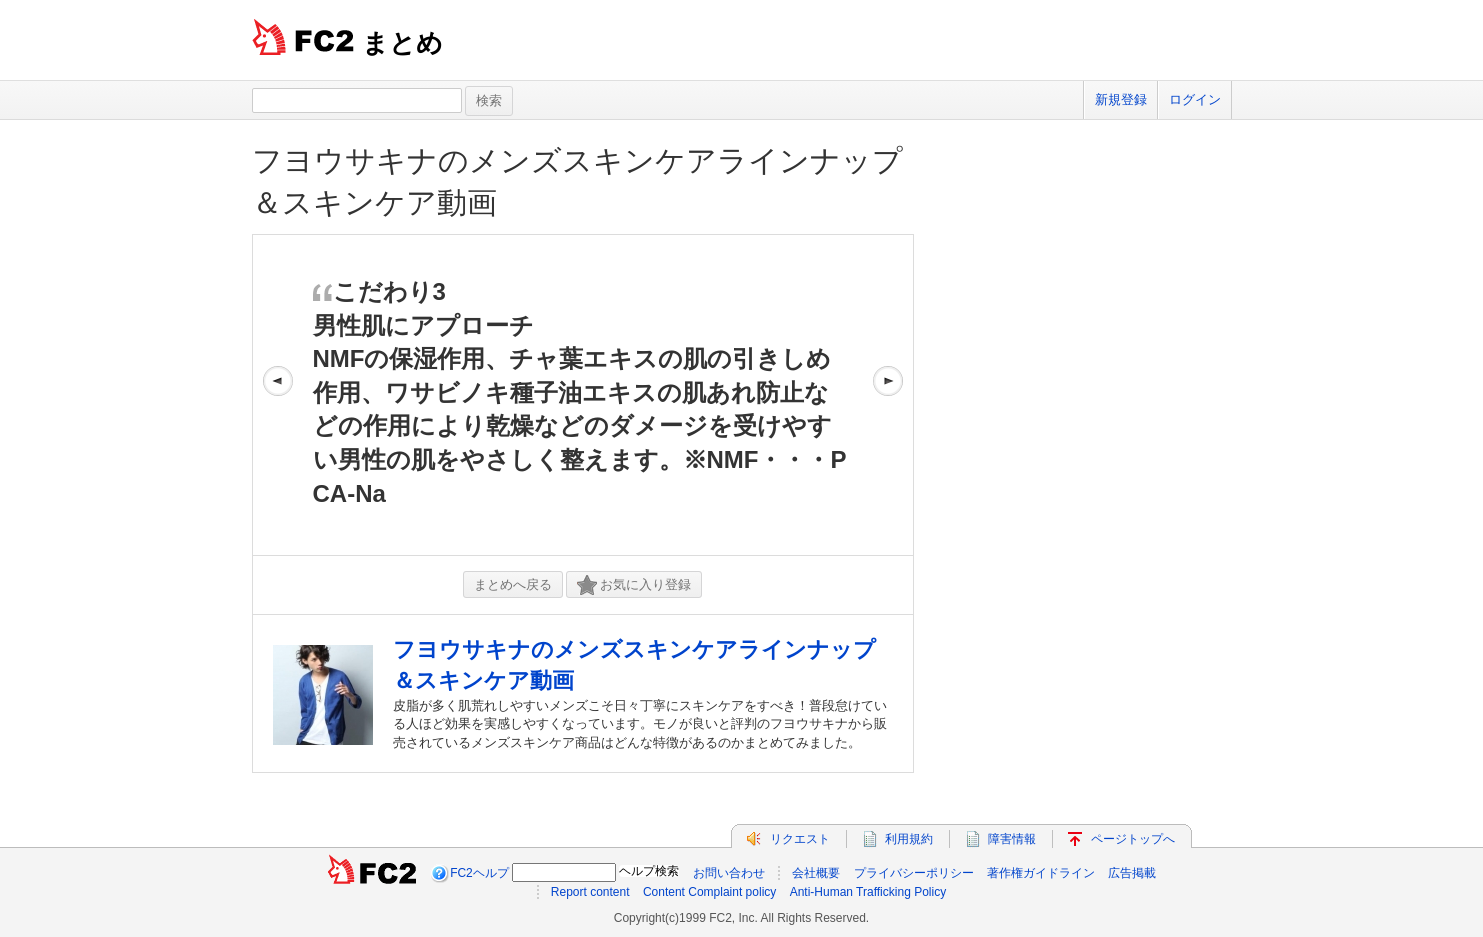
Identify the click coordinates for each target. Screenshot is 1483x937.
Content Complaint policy (709, 892)
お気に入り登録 (634, 585)
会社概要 (816, 873)
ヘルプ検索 (649, 871)
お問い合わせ (729, 873)
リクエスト (800, 839)
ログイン (1195, 99)
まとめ (402, 43)
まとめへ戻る (513, 584)
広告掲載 (1132, 873)
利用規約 (909, 839)
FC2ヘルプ (479, 873)
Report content (590, 892)
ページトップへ (1133, 839)
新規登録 (1121, 99)
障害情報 (1012, 839)
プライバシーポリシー (914, 873)
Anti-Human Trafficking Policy (868, 892)
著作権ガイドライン (1041, 873)
